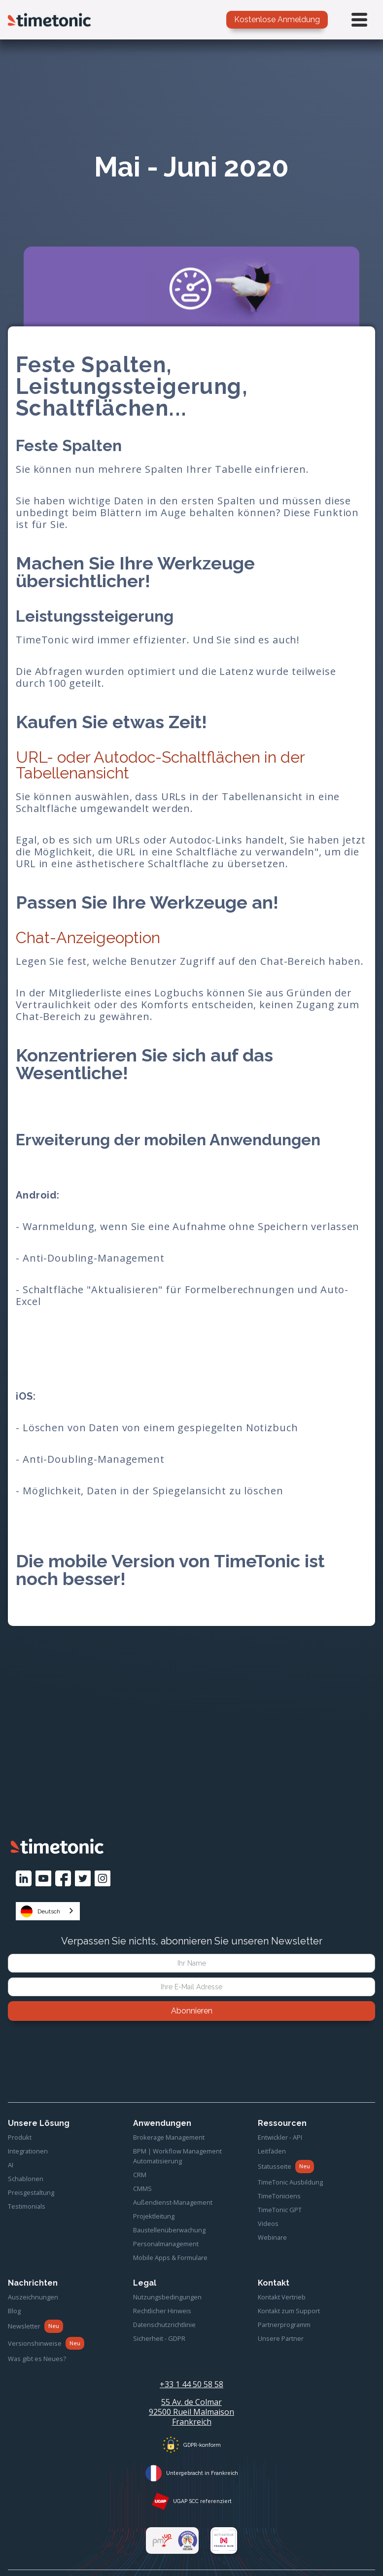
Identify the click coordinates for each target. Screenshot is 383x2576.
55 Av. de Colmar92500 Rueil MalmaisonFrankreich (191, 2412)
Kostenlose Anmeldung (277, 19)
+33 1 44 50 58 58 (191, 2384)
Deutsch (40, 1911)
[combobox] (48, 1911)
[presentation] (192, 2048)
